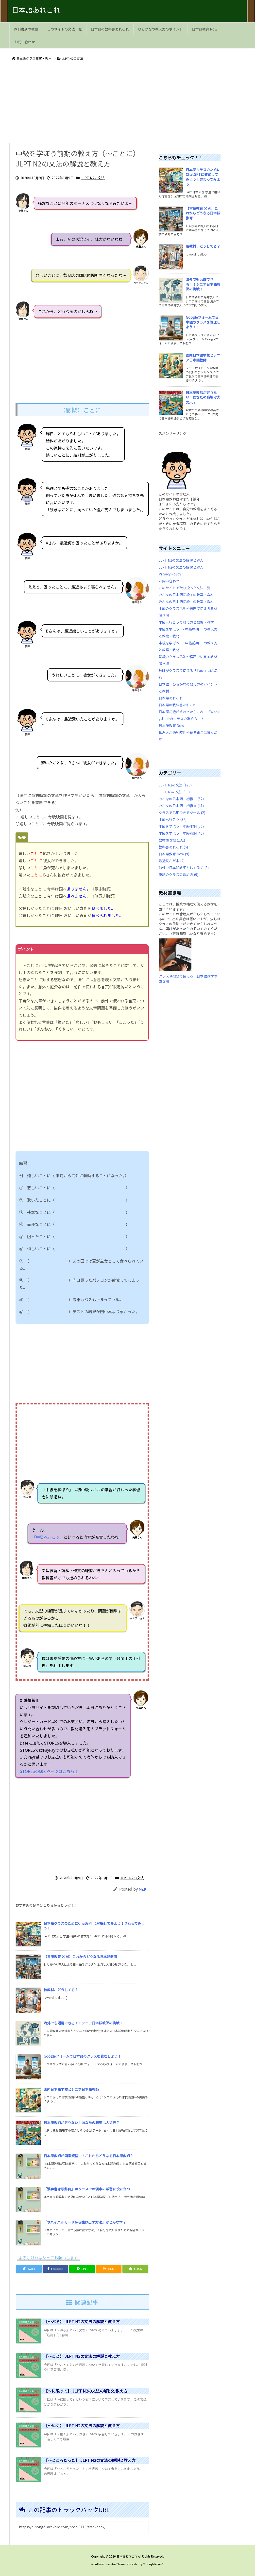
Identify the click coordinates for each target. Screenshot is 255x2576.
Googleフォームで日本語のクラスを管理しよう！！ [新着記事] (84, 2056)
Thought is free (153, 2564)
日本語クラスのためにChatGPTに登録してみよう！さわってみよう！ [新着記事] (94, 1926)
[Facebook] (55, 2269)
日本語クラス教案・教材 (33, 58)
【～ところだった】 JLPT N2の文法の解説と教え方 (90, 2460)
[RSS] (108, 2269)
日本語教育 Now (171, 725)
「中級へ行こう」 (111, 1537)
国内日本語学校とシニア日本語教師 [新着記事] (71, 2089)
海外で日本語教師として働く (184, 867)
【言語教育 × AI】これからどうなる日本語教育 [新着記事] (80, 1956)
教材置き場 (172, 840)
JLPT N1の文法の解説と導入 (181, 560)
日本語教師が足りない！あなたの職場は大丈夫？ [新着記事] (81, 2122)
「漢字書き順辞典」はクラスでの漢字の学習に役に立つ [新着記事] (87, 2188)
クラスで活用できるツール (182, 812)
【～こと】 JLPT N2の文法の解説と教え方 (82, 2356)
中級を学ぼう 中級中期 (181, 826)
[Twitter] (29, 2269)
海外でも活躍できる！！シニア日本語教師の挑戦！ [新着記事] (83, 2022)
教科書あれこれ (173, 846)
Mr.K (142, 1889)
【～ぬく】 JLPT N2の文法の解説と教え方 (82, 2425)
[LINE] (82, 2269)
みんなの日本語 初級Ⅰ (181, 798)
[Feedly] (135, 2269)
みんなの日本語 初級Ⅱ (181, 805)
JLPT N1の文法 (175, 785)
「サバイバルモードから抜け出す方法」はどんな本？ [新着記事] (85, 2222)
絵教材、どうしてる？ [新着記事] (61, 1989)
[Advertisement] (127, 102)
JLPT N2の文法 (72, 58)
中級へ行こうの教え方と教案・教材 (186, 622)
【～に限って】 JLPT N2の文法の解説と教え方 (85, 2391)
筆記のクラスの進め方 (178, 874)
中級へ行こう (173, 819)
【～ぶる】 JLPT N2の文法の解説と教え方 (82, 2321)
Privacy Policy (170, 574)
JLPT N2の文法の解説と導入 (181, 567)
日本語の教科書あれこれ (178, 704)
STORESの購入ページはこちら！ (123, 1771)
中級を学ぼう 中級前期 (181, 833)
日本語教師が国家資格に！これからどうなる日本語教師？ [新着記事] (88, 2155)
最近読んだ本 (172, 860)
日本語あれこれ (171, 697)
